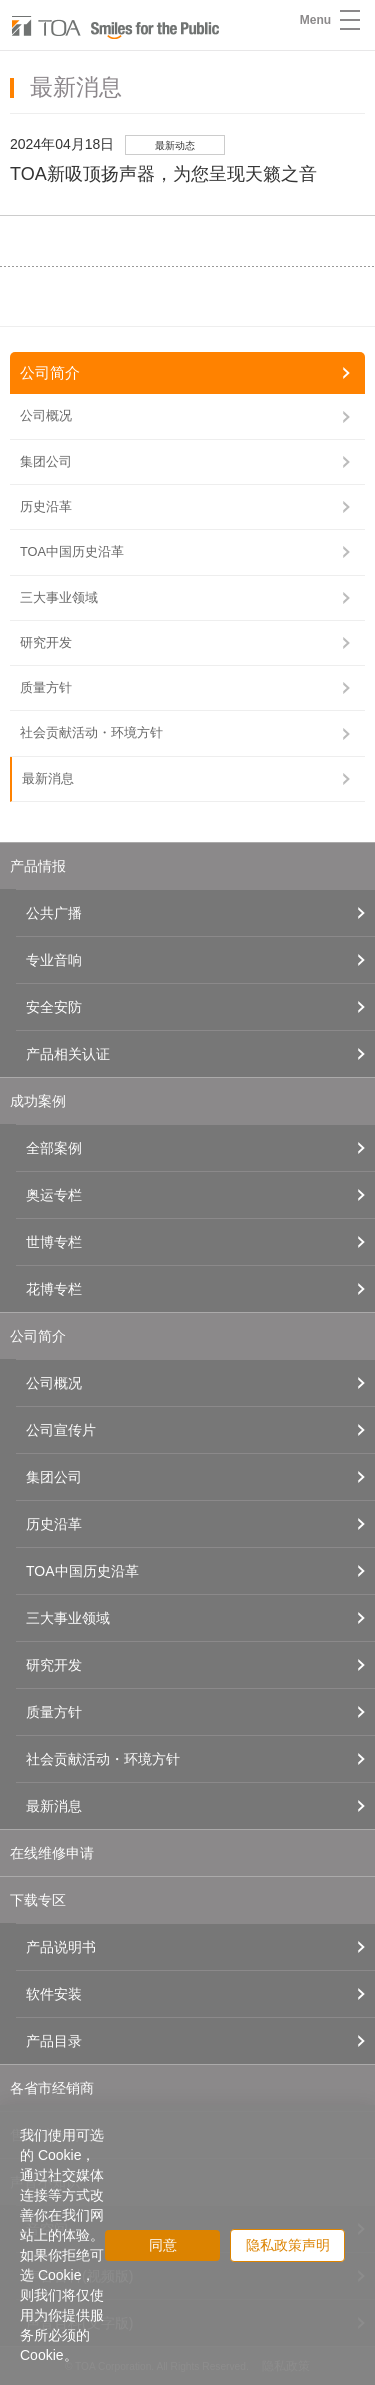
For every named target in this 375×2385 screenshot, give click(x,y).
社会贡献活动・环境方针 (91, 732)
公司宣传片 (61, 1430)
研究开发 (46, 642)
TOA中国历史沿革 (72, 551)
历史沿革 (46, 506)
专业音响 (54, 960)
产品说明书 (61, 1947)
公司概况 (46, 415)
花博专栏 (54, 1289)
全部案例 (54, 1148)
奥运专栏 (54, 1195)
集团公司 (46, 461)
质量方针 (46, 687)
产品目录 (54, 2041)
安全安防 (54, 1007)
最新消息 (48, 778)
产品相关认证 (68, 1054)
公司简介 (50, 372)
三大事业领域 (59, 597)
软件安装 (54, 1994)
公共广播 (54, 913)
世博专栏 (54, 1242)
